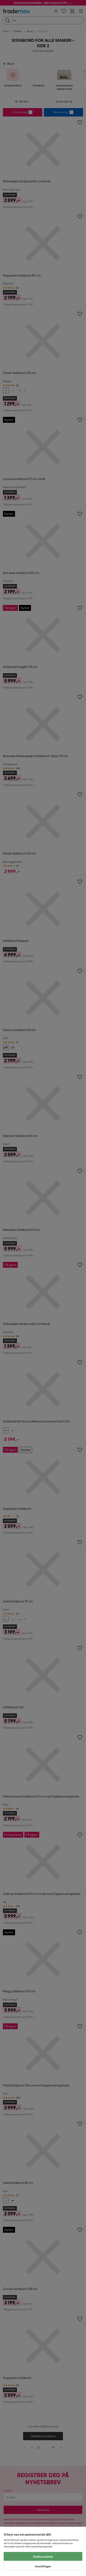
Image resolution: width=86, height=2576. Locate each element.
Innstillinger (43, 2566)
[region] (43, 2551)
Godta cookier (43, 2556)
